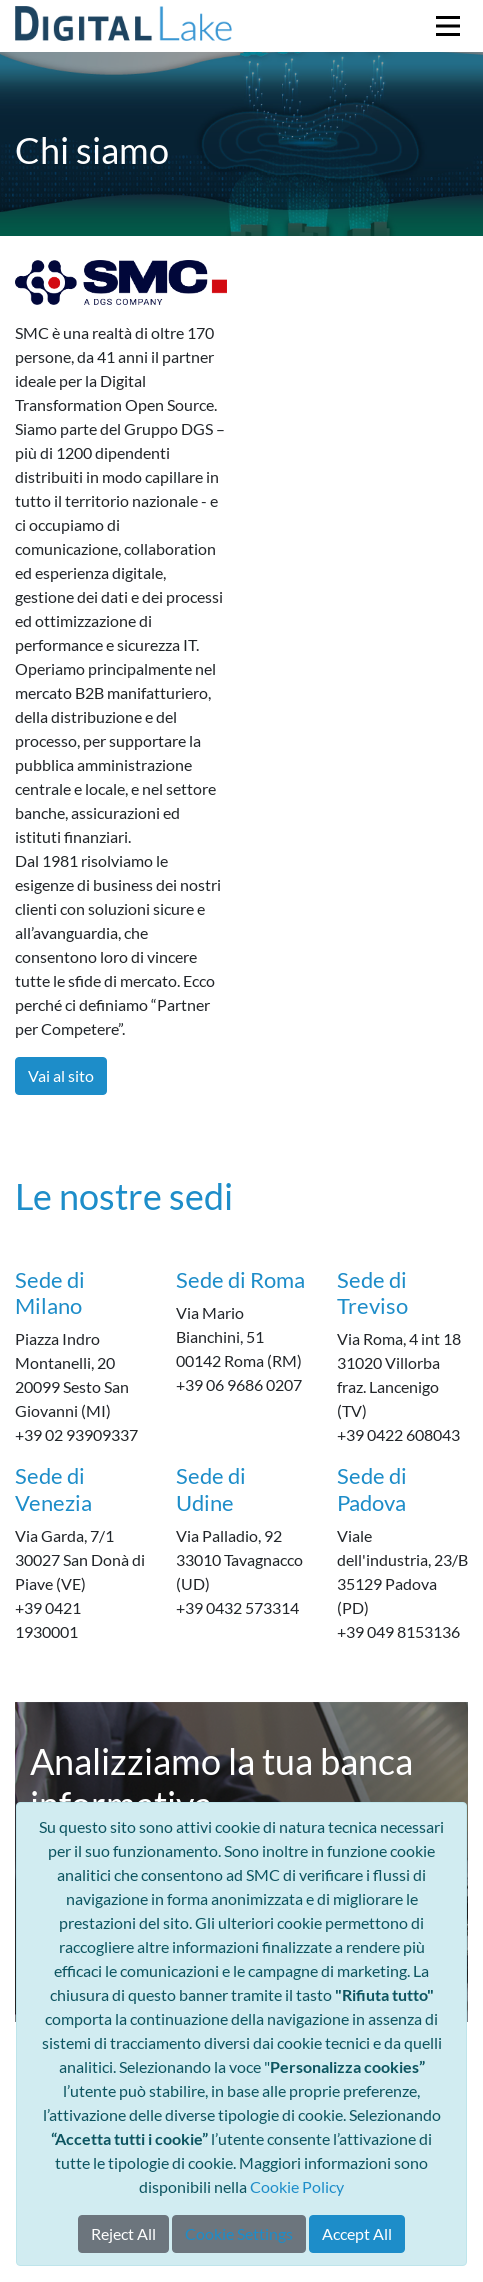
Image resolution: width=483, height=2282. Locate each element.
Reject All (123, 2233)
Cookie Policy (297, 2186)
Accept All (357, 2233)
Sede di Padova (372, 1488)
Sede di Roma (240, 1279)
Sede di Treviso (372, 1292)
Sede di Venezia (53, 1488)
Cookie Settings (239, 2233)
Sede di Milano (50, 1292)
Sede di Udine (211, 1488)
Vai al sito (61, 1075)
